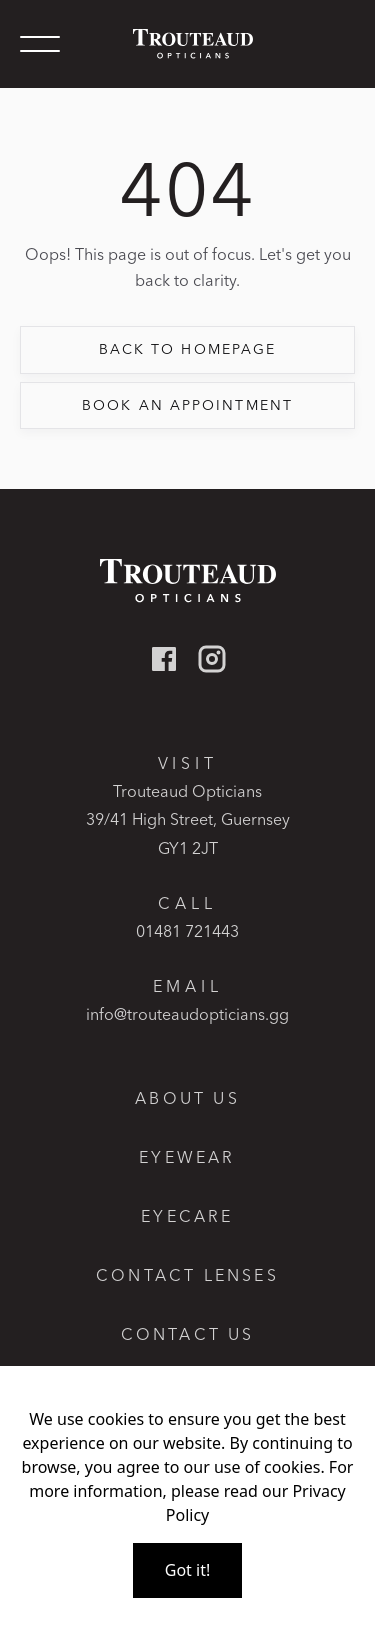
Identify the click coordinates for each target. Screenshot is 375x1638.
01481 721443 (187, 931)
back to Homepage (188, 349)
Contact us (188, 1334)
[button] (40, 44)
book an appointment (187, 405)
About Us (187, 1098)
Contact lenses (187, 1275)
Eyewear (187, 1157)
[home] (188, 43)
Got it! (187, 1570)
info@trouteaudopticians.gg (187, 1014)
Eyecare (187, 1216)
